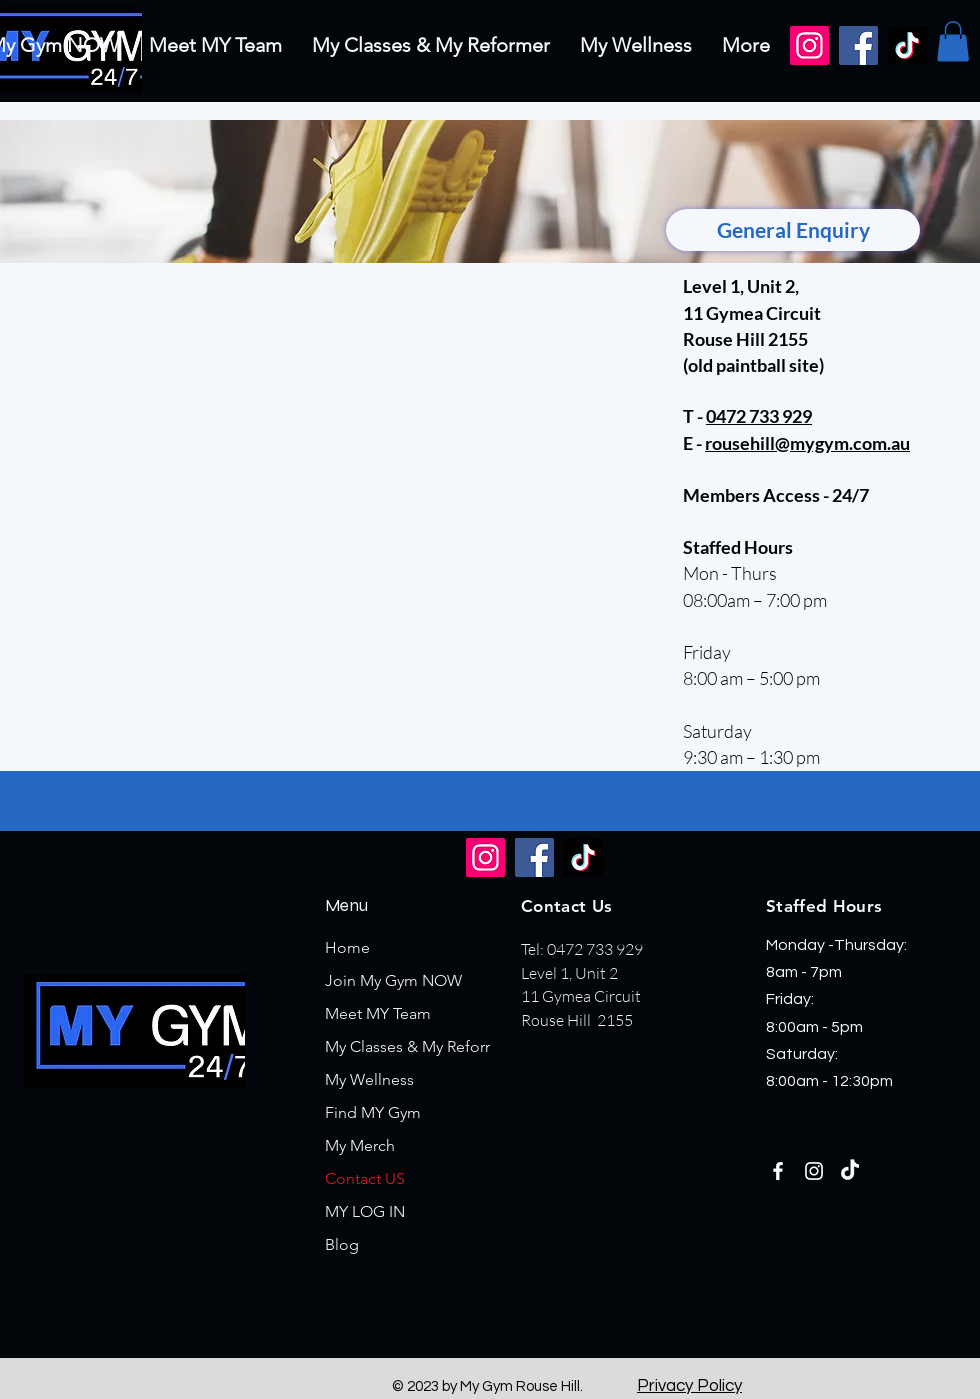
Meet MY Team (378, 1013)
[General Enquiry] (793, 230)
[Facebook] (858, 45)
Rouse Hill (576, 1083)
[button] (953, 41)
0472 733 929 (759, 416)
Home (347, 947)
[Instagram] (809, 45)
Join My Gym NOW (393, 980)
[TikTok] (907, 45)
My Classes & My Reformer (419, 1046)
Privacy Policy (689, 1386)
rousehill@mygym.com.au (807, 443)
